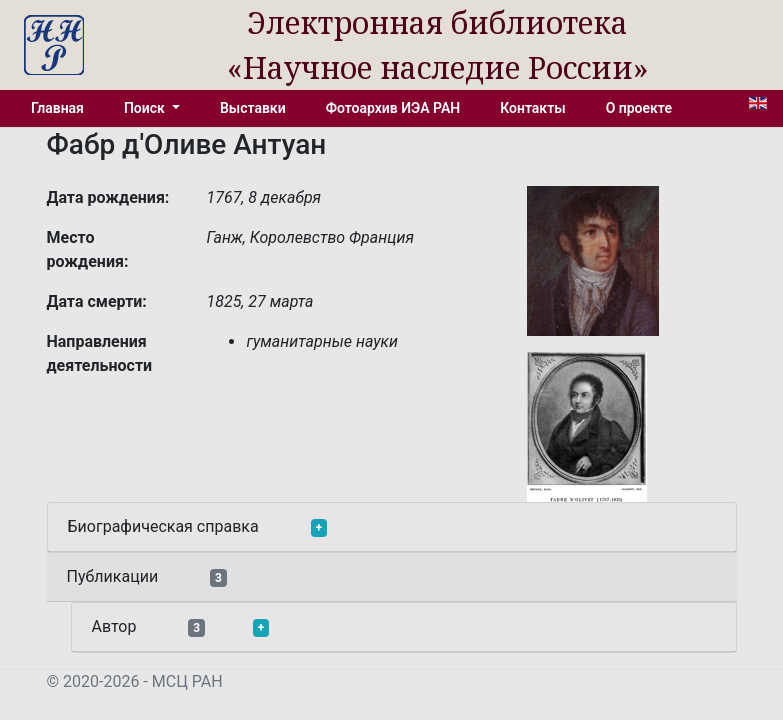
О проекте (639, 108)
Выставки (253, 108)
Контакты (532, 108)
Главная (57, 108)
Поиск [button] (146, 108)
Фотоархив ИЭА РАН (393, 108)
